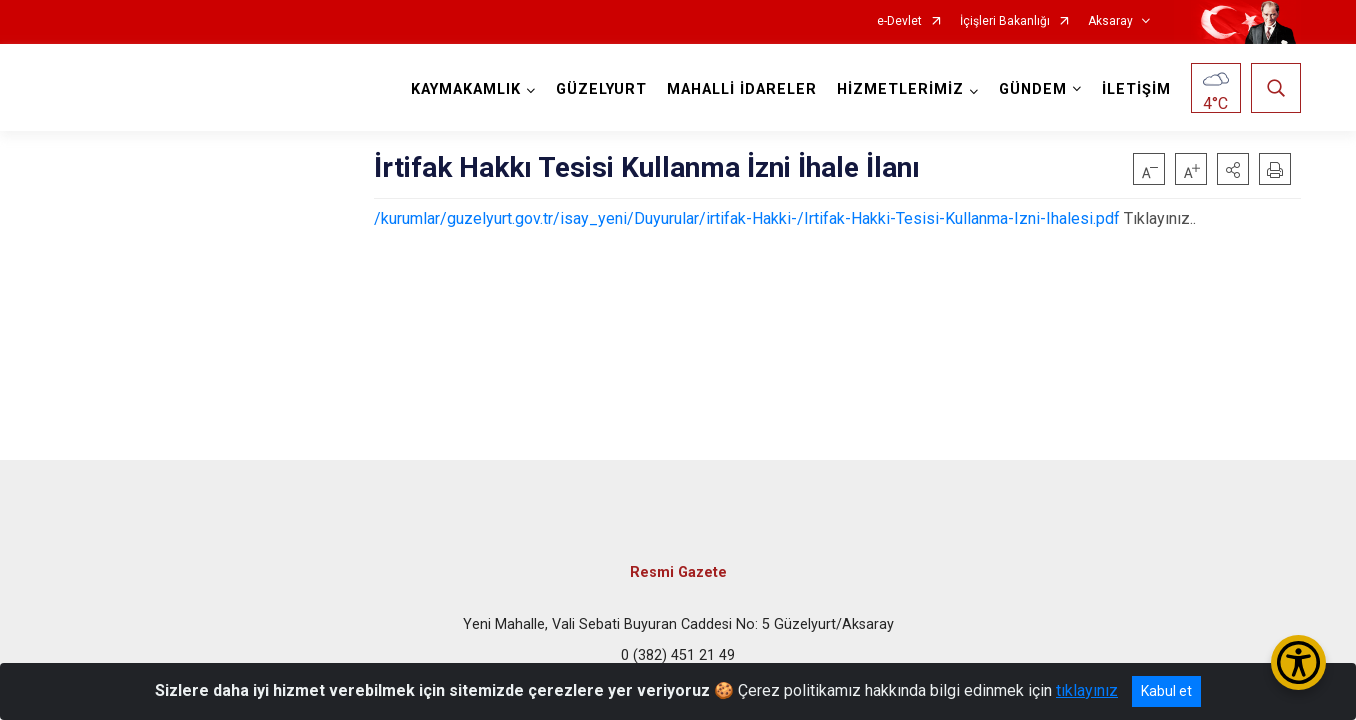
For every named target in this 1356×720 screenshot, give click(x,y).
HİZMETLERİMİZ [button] (900, 89)
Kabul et (1166, 691)
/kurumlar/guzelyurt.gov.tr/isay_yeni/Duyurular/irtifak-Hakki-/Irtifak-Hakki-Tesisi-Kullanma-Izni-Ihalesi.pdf (747, 218)
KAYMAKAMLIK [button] (466, 89)
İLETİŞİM (1136, 89)
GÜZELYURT (601, 89)
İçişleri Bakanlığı (1005, 21)
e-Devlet (899, 21)
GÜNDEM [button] (1033, 89)
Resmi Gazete (678, 572)
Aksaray (1110, 21)
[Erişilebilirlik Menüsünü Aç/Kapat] (1298, 662)
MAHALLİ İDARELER (742, 89)
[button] (1233, 169)
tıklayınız (1087, 690)
